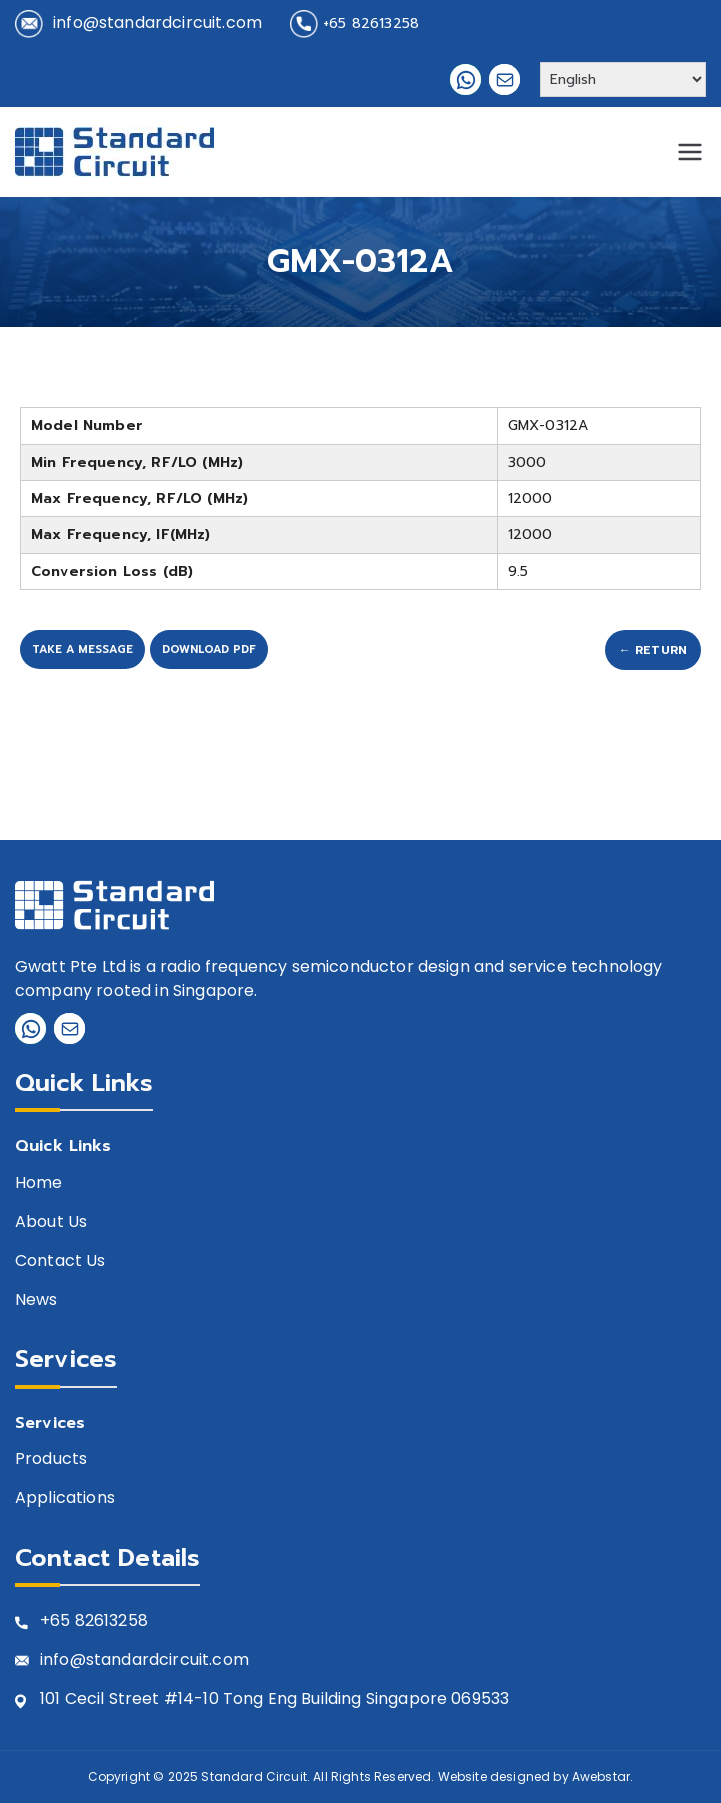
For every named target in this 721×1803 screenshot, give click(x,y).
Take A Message (82, 649)
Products (51, 1459)
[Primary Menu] (690, 152)
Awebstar (601, 1776)
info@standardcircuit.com (157, 22)
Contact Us (60, 1261)
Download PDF (209, 649)
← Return (653, 650)
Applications (65, 1498)
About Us (51, 1222)
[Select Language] (623, 79)
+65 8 (62, 1621)
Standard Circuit (254, 1776)
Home (39, 1183)
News (36, 1300)
